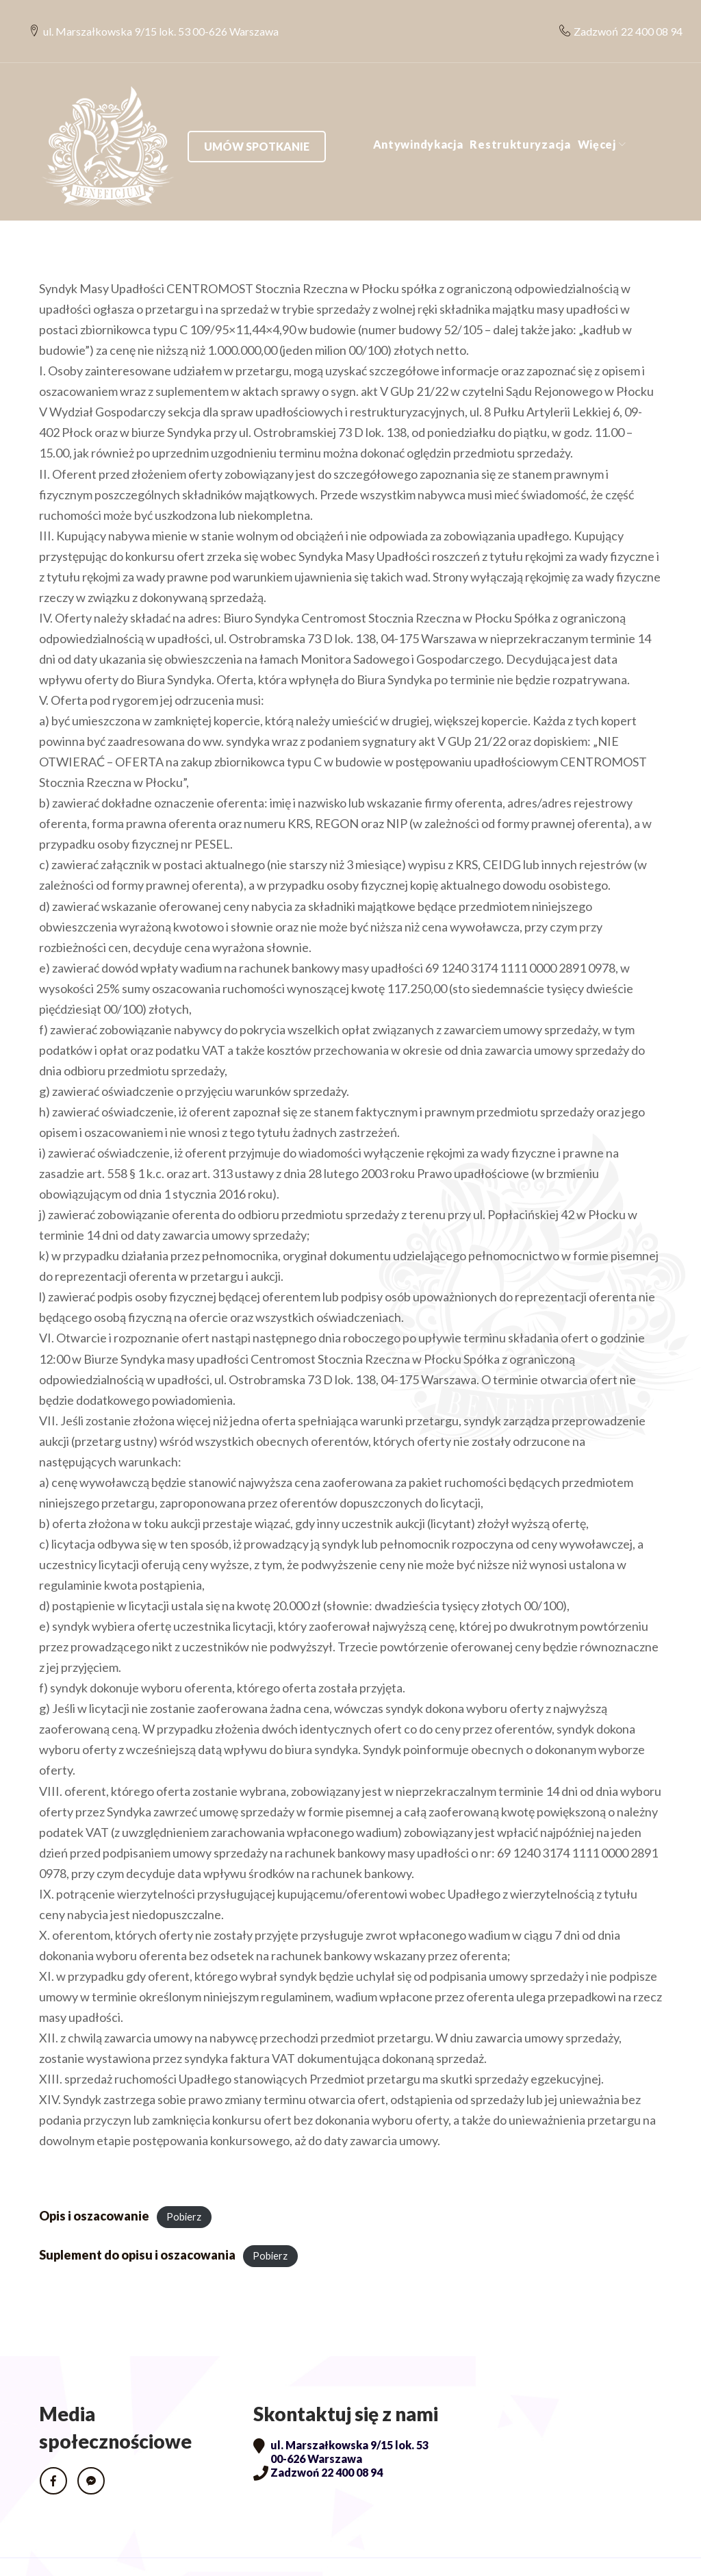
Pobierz (183, 2189)
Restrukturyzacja (370, 117)
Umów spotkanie (593, 117)
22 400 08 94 (641, 17)
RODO (59, 2553)
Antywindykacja (268, 117)
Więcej (447, 117)
